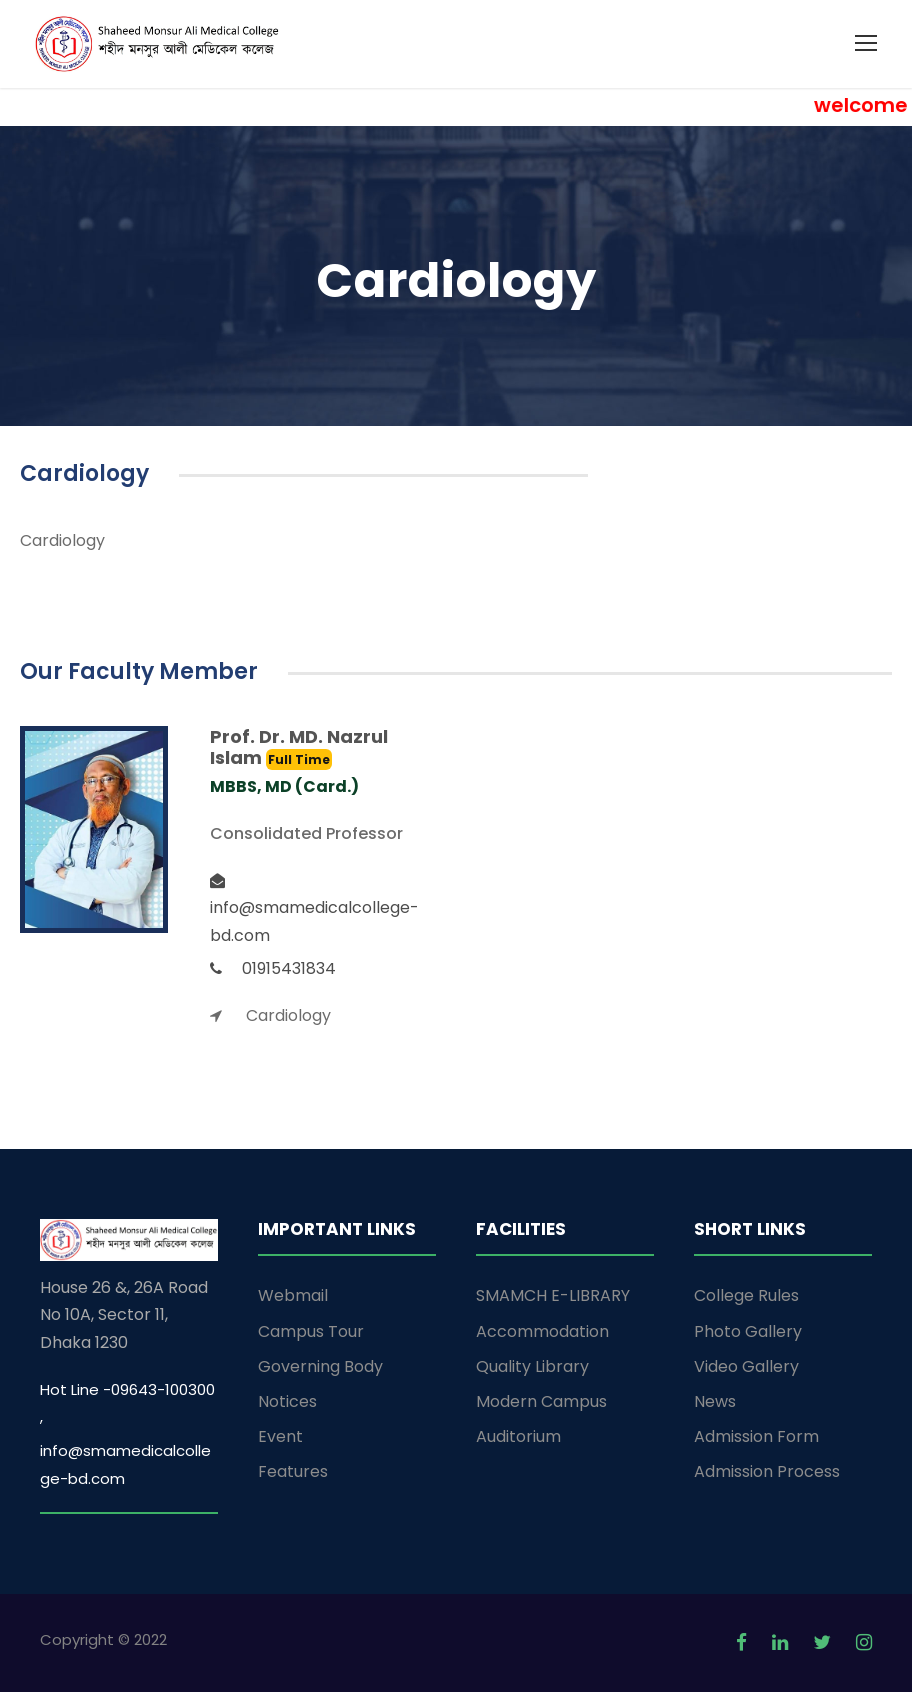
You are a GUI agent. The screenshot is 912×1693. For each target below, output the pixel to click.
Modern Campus (541, 1402)
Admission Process (767, 1473)
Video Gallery (746, 1367)
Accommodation (542, 1332)
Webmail (293, 1297)
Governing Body (320, 1367)
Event (280, 1437)
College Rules (746, 1297)
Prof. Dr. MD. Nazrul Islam (299, 748)
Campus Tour (311, 1332)
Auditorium (518, 1437)
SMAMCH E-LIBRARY (553, 1297)
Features (293, 1473)
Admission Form (756, 1437)
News (715, 1402)
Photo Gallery (748, 1332)
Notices (287, 1402)
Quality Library (532, 1367)
